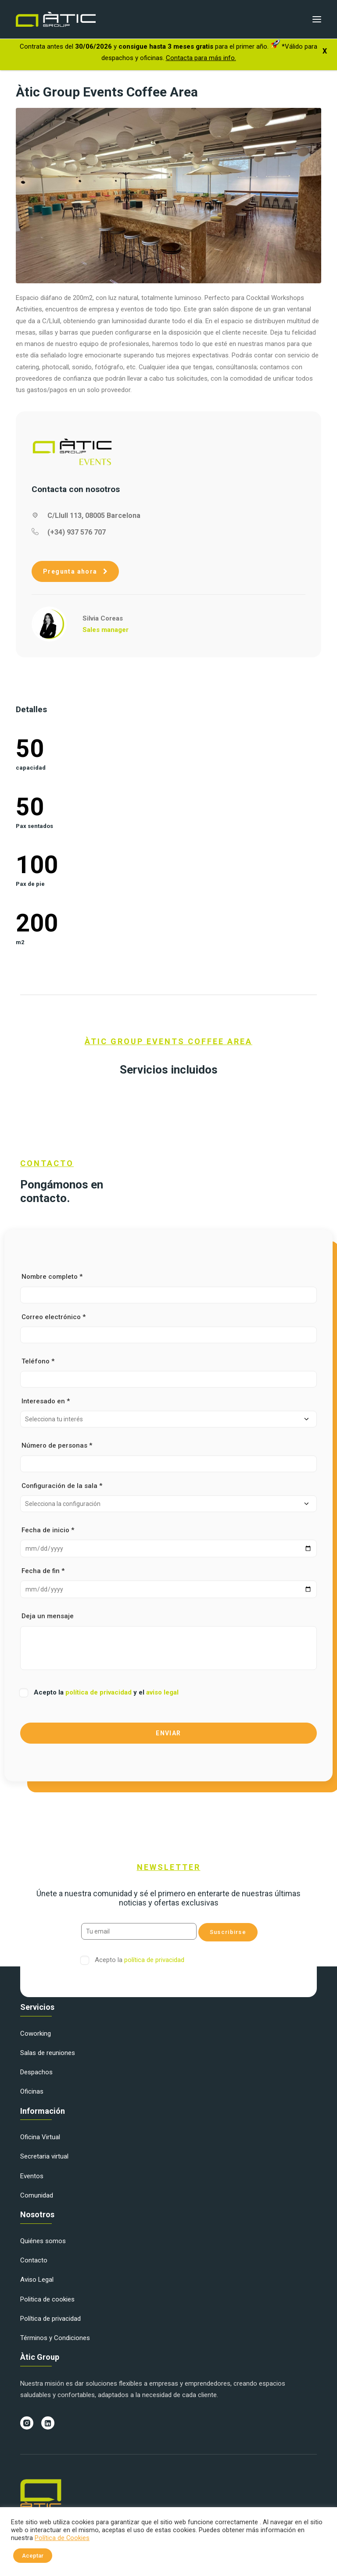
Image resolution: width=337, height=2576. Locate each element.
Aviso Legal (37, 2279)
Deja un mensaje (168, 1641)
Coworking (35, 2033)
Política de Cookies (62, 2538)
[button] (317, 19)
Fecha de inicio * (168, 1541)
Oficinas (31, 2091)
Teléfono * (168, 1372)
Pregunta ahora (75, 571)
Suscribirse (228, 1932)
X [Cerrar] (325, 51)
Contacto (33, 2260)
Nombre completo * (168, 1288)
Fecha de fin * (168, 1582)
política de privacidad (99, 1692)
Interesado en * (168, 1412)
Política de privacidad (50, 2319)
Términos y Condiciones (55, 2338)
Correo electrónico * (168, 1328)
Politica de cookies (47, 2299)
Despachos (36, 2072)
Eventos (31, 2176)
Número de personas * (168, 1456)
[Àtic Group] (56, 19)
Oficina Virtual (40, 2137)
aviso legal (162, 1692)
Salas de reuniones (47, 2053)
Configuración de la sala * (168, 1497)
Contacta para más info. (201, 58)
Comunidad (36, 2195)
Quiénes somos (43, 2241)
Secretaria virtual (44, 2156)
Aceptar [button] (32, 2555)
